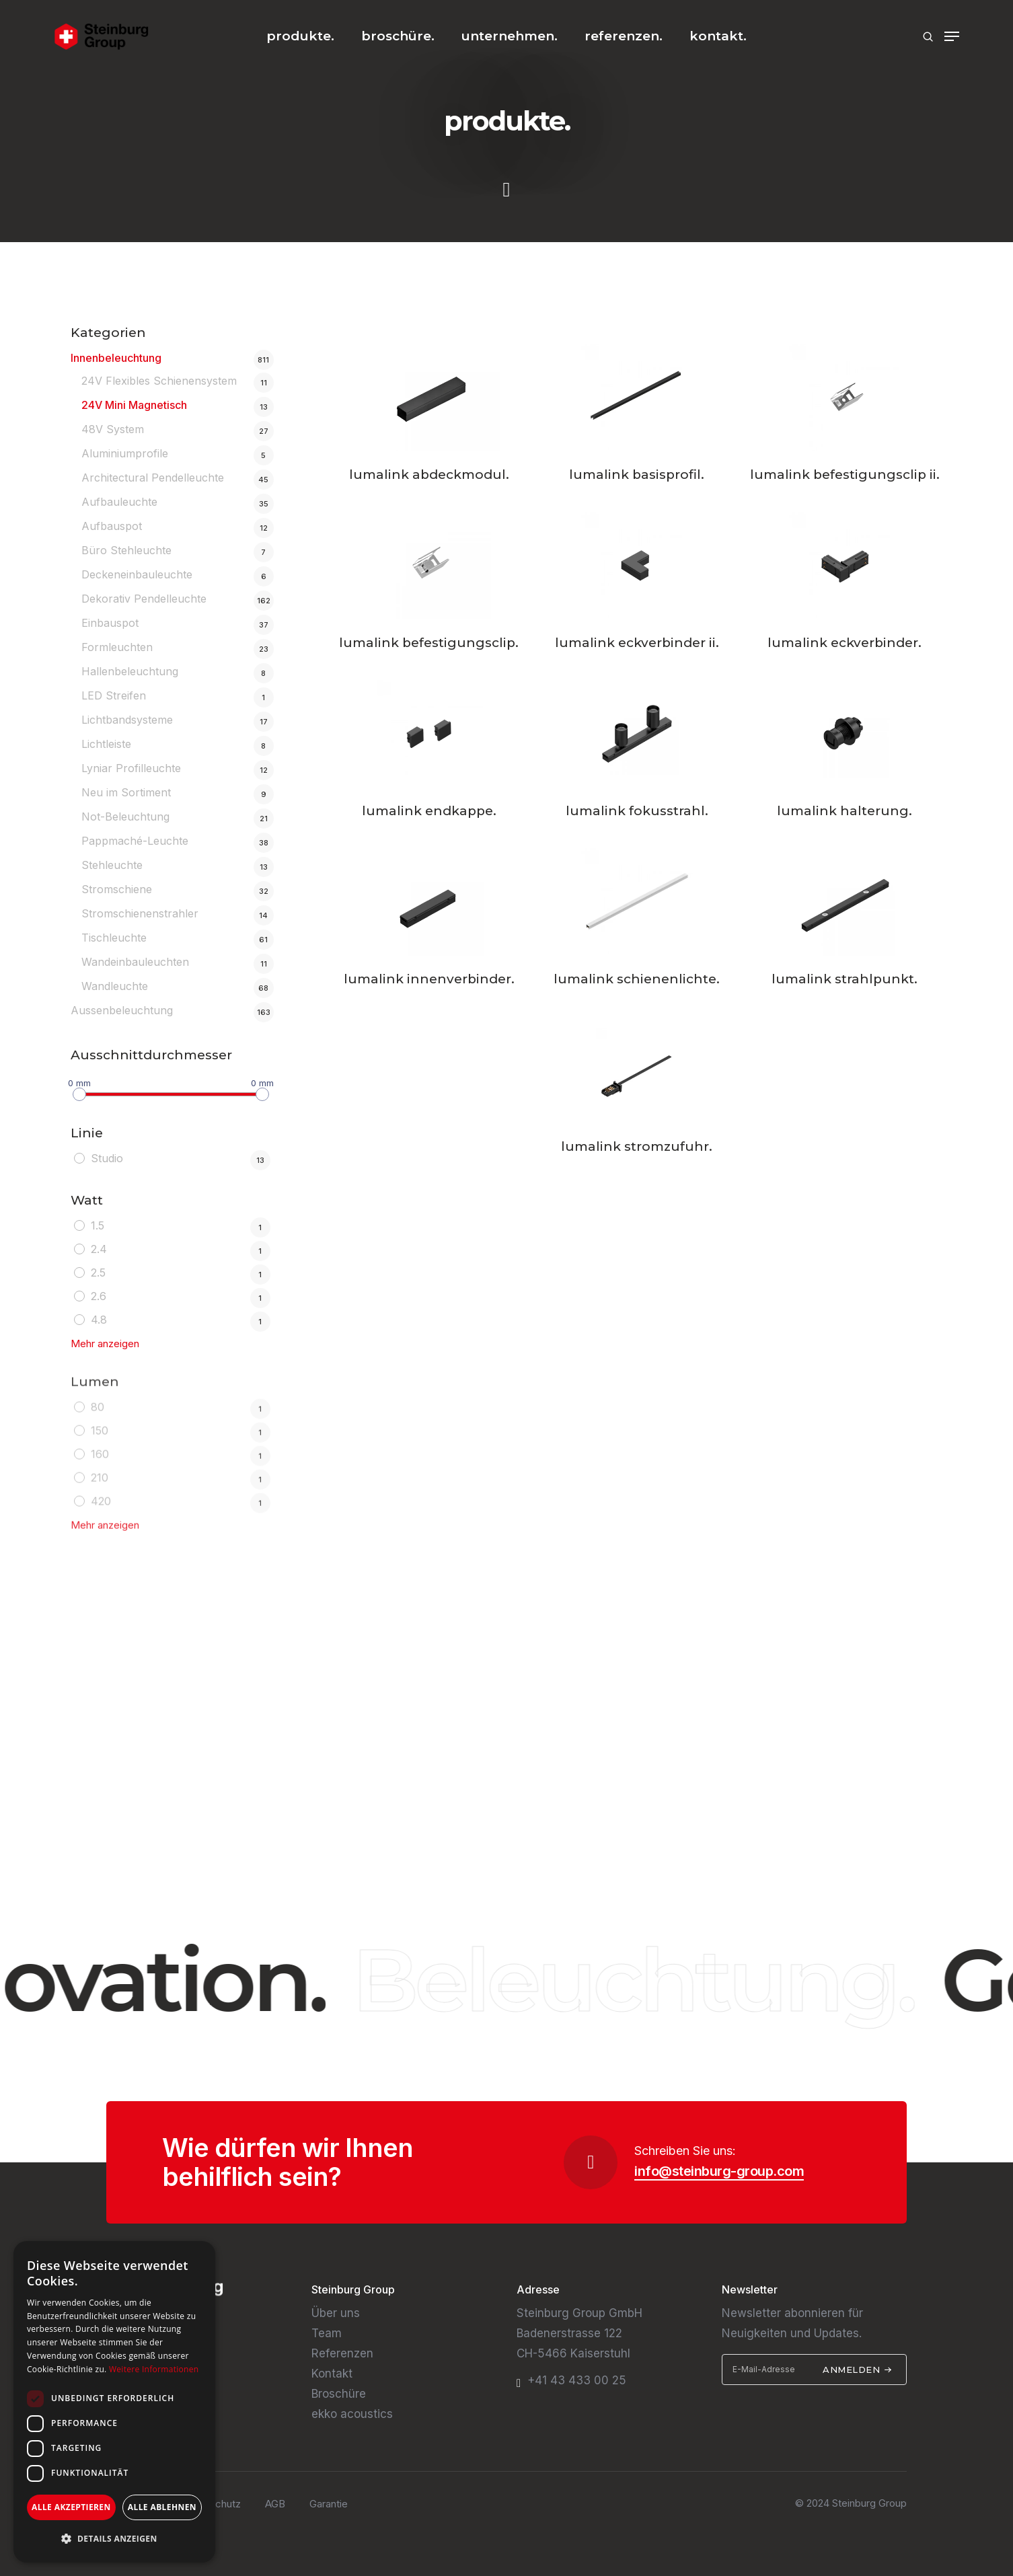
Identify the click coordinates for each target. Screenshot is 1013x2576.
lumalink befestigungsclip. (429, 642)
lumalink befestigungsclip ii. (845, 474)
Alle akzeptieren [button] (71, 2507)
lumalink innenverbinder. (429, 979)
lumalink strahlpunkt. (844, 979)
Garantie (328, 2503)
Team (326, 2333)
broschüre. (398, 36)
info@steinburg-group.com (719, 2171)
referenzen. (624, 36)
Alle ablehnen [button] (162, 2507)
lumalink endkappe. (429, 811)
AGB (275, 2503)
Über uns (335, 2313)
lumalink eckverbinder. (844, 642)
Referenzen (342, 2353)
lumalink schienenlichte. (637, 979)
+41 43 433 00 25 (576, 2380)
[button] (114, 2539)
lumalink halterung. (844, 811)
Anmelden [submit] (857, 2369)
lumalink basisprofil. (636, 474)
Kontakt (331, 2373)
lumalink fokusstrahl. (637, 811)
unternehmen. (509, 36)
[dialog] (114, 2402)
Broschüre (338, 2393)
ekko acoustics (352, 2414)
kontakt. (718, 36)
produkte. (300, 36)
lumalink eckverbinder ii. (637, 642)
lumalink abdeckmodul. (429, 474)
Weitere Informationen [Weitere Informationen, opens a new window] (154, 2369)
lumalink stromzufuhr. (636, 1146)
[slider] (79, 1093)
